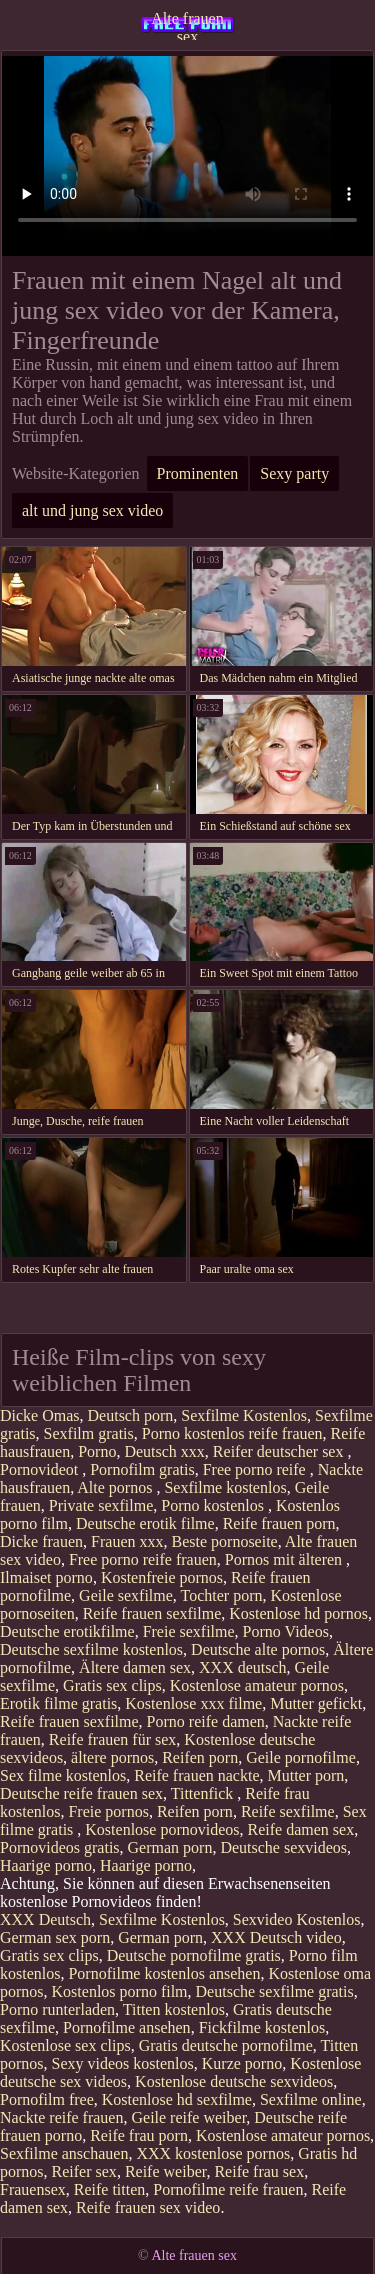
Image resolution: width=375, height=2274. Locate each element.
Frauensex (33, 2189)
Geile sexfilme (126, 1595)
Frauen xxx (127, 1541)
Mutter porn (305, 1775)
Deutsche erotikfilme (67, 1631)
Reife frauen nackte (196, 1775)
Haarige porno (46, 1865)
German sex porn (55, 1937)
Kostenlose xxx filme (193, 1703)
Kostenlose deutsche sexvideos (234, 2081)
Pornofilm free (47, 2099)
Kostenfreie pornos (162, 1577)
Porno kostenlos (214, 1505)
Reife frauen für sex (113, 1739)
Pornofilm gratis (142, 1469)
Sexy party (294, 473)
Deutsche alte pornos (258, 1649)
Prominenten (198, 473)
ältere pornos (112, 1757)
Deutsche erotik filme (145, 1523)
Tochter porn (222, 1595)
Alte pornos (116, 1487)
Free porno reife (256, 1469)
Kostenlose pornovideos (162, 1829)
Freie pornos (108, 1811)
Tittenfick (204, 1793)
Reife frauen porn (279, 1523)
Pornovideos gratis (60, 1847)
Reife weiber (166, 2171)
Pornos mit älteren (285, 1559)
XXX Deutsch (45, 1919)
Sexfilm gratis (89, 1433)
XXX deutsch (243, 1667)
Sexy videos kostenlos (123, 2063)
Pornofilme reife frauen (228, 2189)
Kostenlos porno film (120, 1991)
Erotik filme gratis (58, 1703)
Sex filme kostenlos (63, 1775)
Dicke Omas (40, 1415)
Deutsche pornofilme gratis (194, 1955)
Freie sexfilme (189, 1631)
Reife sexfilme (288, 1811)
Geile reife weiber (188, 2117)
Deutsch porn (131, 1415)
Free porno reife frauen (143, 1559)
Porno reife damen (206, 1721)
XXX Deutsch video (276, 1937)
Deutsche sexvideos (283, 1847)
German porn (170, 1847)
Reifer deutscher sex (280, 1451)
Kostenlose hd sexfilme (177, 2099)
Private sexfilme (101, 1505)
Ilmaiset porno (46, 1577)
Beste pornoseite (225, 1541)
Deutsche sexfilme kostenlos (91, 1649)
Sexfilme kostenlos (225, 1487)
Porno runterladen (57, 2009)
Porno (97, 1451)
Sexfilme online (311, 2099)
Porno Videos (286, 1631)
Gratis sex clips (112, 1685)
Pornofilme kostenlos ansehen (164, 1973)
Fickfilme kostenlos (262, 2027)
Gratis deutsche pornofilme (226, 2045)
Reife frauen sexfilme (152, 1613)
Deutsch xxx (164, 1451)
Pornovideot (41, 1469)
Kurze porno (242, 2063)
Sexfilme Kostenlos (244, 1415)
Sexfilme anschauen (64, 2153)
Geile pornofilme (301, 1757)
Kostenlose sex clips (65, 2045)
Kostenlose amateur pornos (257, 1685)
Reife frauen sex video (148, 2207)
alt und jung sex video (92, 510)
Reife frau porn (139, 2135)
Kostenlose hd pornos (298, 1613)
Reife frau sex (259, 2171)
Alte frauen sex (187, 25)
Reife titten (110, 2189)
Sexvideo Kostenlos (297, 1919)
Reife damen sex (301, 1829)
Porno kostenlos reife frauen (232, 1433)
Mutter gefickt (316, 1703)
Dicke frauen (41, 1541)
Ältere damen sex (135, 1667)
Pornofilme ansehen (127, 2027)
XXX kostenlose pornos (213, 2153)
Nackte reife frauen (61, 2117)
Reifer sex (84, 2171)
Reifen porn (200, 1757)
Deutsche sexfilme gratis (275, 1991)
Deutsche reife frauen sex (81, 1793)
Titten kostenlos (174, 2009)
